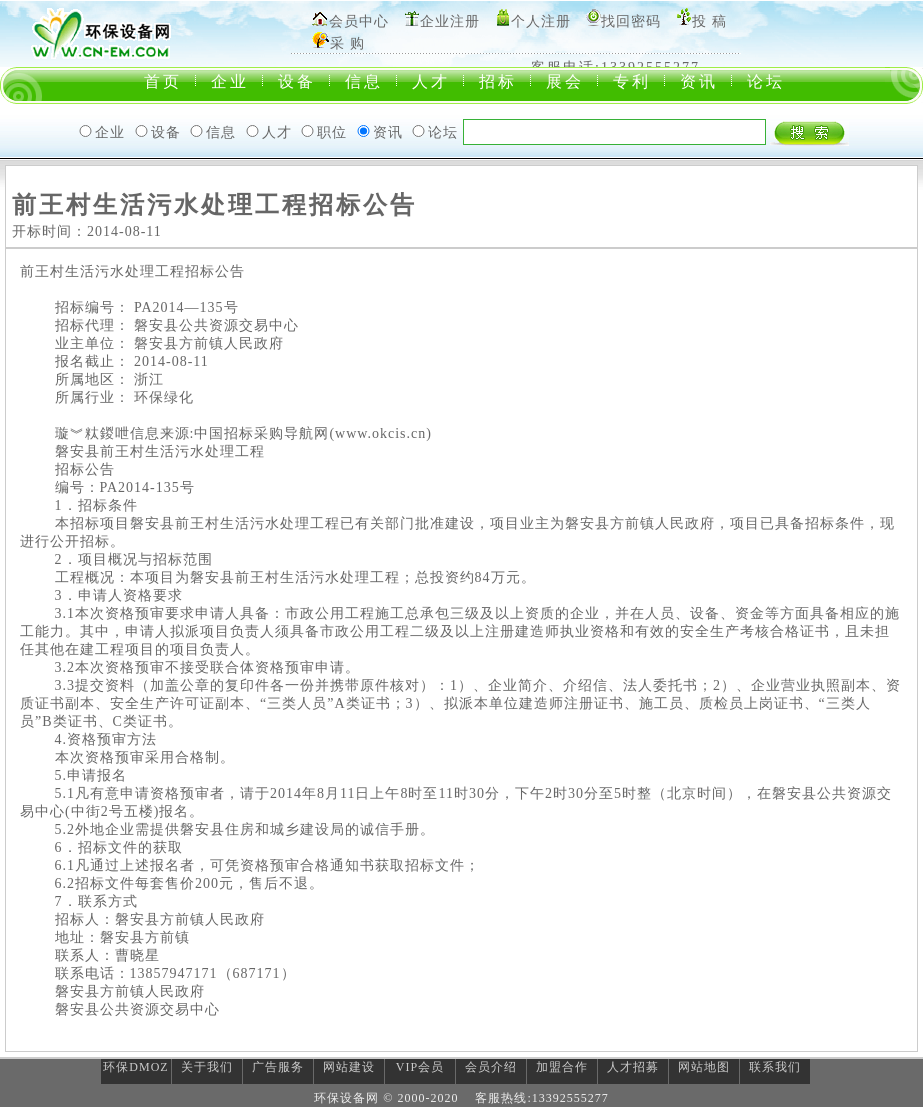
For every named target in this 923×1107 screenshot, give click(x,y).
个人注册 (541, 21)
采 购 (347, 43)
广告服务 (278, 1067)
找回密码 (631, 21)
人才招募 (633, 1067)
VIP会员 (420, 1067)
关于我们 (207, 1067)
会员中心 (359, 21)
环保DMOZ (135, 1067)
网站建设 (349, 1067)
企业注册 (450, 21)
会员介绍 (491, 1067)
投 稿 (709, 21)
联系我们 (775, 1067)
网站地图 (704, 1067)
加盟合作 (562, 1067)
